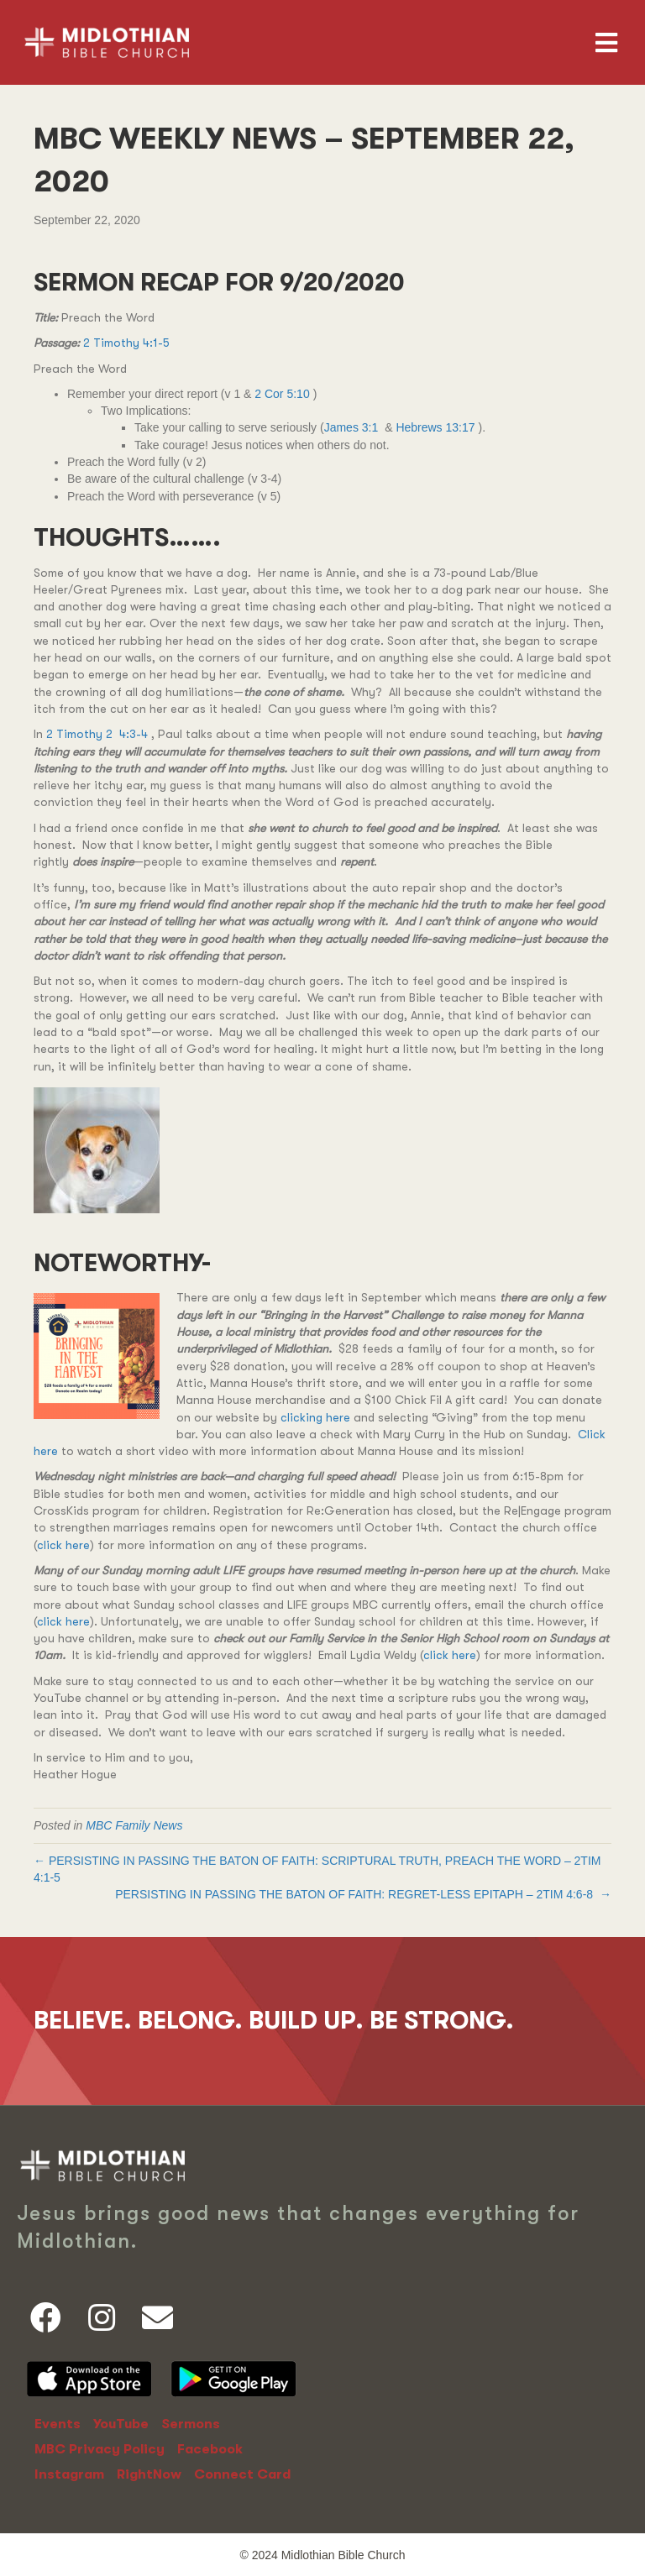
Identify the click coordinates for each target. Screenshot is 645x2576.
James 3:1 (351, 427)
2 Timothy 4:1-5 (126, 342)
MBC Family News (134, 1825)
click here (63, 1545)
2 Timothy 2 (79, 734)
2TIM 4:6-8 (564, 1894)
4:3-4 (133, 734)
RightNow (149, 2474)
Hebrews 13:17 (435, 427)
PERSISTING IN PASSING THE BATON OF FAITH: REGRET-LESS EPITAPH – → (363, 1894)
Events (57, 2424)
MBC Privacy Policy (99, 2449)
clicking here (315, 1417)
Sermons (190, 2424)
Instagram (69, 2474)
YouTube (121, 2424)
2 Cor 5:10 (281, 394)
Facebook (210, 2449)
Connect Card (242, 2474)
